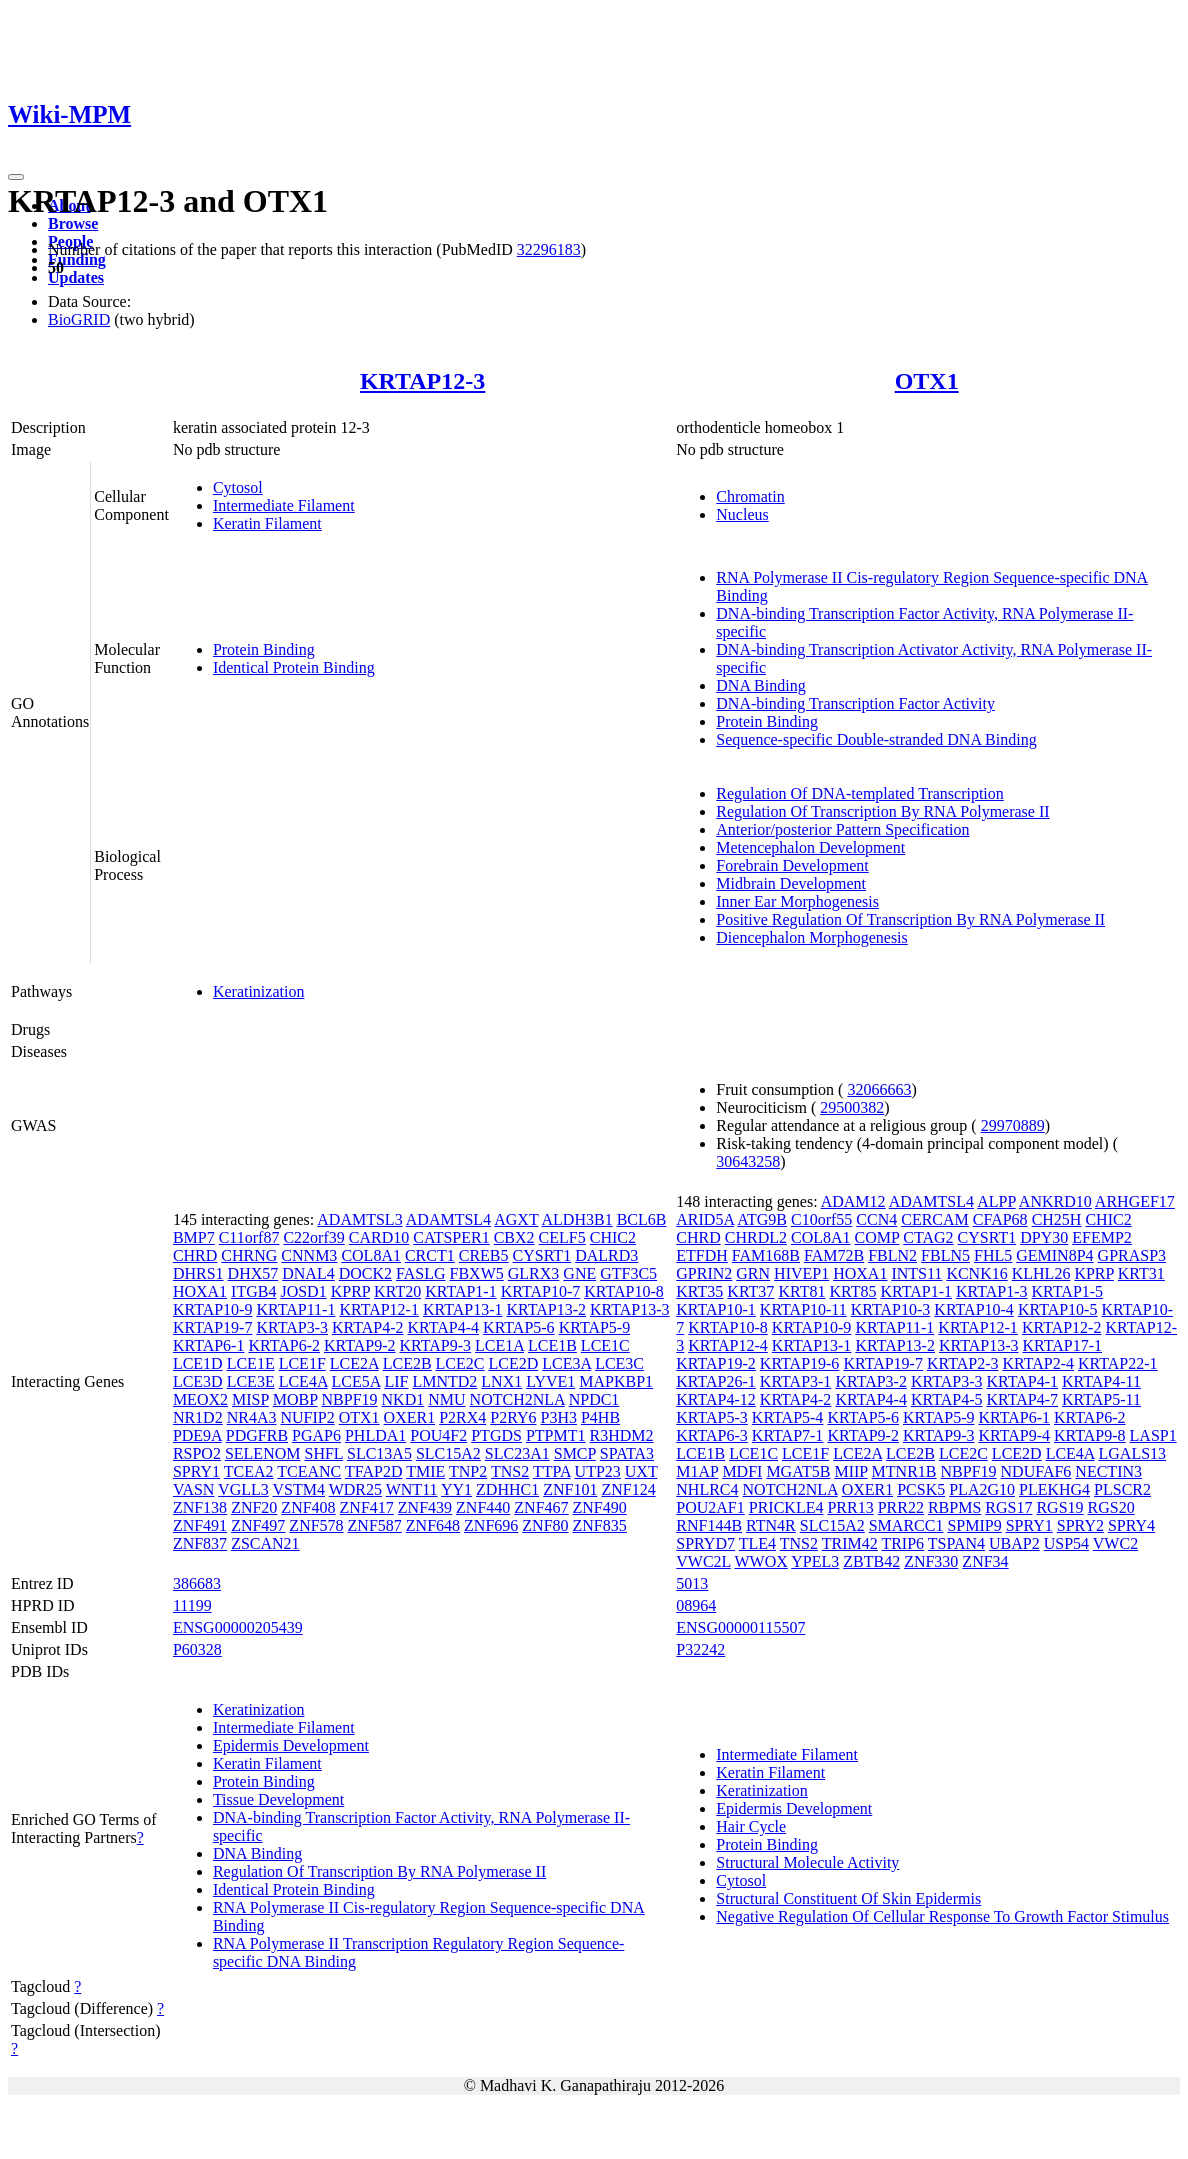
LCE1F (302, 1363)
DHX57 (253, 1273)
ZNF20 (254, 1507)
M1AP (697, 1471)
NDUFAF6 (1036, 1471)
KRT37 (750, 1291)
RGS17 (1008, 1507)
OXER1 (410, 1417)
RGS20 (1111, 1507)
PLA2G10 (982, 1489)
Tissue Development (278, 1799)
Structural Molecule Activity (807, 1862)
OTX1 (927, 381)
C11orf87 (249, 1237)
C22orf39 (313, 1237)
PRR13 (850, 1507)
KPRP (350, 1291)
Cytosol (238, 487)
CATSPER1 (451, 1237)
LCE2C (460, 1363)
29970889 (1013, 1125)
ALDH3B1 (577, 1219)
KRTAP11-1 (295, 1309)
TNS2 (510, 1471)
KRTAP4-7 (1022, 1399)
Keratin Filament (267, 523)
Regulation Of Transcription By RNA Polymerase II (882, 811)
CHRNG (249, 1255)
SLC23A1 (517, 1453)
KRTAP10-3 (891, 1309)
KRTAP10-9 (213, 1309)
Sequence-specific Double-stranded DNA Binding (876, 739)
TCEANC (309, 1471)
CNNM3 (309, 1255)
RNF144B (709, 1525)
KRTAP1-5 (1068, 1291)
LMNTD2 (444, 1381)
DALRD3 (606, 1255)
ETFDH (702, 1255)
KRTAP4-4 (444, 1327)
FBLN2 (892, 1255)
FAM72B (834, 1255)
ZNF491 (200, 1525)
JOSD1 (303, 1291)
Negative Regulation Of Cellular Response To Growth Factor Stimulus (942, 1916)
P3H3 (559, 1417)
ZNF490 (600, 1507)
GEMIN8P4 (1054, 1255)
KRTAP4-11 (1101, 1381)
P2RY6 (513, 1417)
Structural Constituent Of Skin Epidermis (848, 1898)
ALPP (996, 1201)
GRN (753, 1273)
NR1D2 (198, 1417)
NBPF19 (350, 1399)
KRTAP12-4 (728, 1345)
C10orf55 (821, 1219)
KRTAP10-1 (716, 1309)
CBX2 (514, 1237)
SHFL (323, 1453)
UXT (641, 1471)
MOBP (295, 1399)
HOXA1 (200, 1291)
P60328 (197, 1649)
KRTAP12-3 (422, 381)
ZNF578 (316, 1525)
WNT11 (412, 1489)
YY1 (456, 1489)
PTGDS (496, 1435)
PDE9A (197, 1435)
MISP (250, 1399)
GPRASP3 (1132, 1255)
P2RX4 (462, 1417)
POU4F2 (438, 1435)
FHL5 (993, 1255)
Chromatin (750, 496)
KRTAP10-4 (974, 1309)
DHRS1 (198, 1273)
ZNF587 (375, 1525)
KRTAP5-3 (712, 1417)
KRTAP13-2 (546, 1309)
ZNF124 (628, 1489)
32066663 (879, 1089)
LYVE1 (550, 1381)
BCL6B (642, 1219)
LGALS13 (1133, 1453)
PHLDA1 (375, 1435)
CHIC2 (613, 1237)
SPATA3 (627, 1453)
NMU (446, 1399)
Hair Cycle (751, 1826)
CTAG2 (928, 1237)
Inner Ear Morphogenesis (797, 901)
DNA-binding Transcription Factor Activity (855, 703)
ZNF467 (541, 1507)
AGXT (516, 1219)
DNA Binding (760, 685)
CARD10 (379, 1237)
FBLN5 (945, 1255)
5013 (692, 1583)
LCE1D (198, 1363)
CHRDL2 (756, 1237)
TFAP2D (374, 1471)
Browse (73, 223)
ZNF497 (258, 1525)
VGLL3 (243, 1489)
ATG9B (762, 1219)
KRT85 (852, 1291)
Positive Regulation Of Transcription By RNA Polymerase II (910, 919)
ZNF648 (433, 1525)
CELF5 (562, 1237)
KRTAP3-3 (292, 1327)
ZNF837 (200, 1543)
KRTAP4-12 (716, 1399)
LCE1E (251, 1363)
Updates (76, 277)
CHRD (195, 1255)
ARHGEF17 (1135, 1201)
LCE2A (354, 1363)
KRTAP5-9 (595, 1327)
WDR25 (355, 1489)
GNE (579, 1273)
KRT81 (801, 1291)
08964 (696, 1605)
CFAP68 (1000, 1219)
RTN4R (771, 1525)
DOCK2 (365, 1273)
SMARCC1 (906, 1525)
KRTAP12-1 (379, 1309)
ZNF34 (985, 1561)
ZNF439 (425, 1507)
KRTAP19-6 (800, 1363)
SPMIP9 (974, 1525)
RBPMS (954, 1507)
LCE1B (552, 1345)
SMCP (575, 1453)
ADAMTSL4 (448, 1219)
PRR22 (901, 1507)
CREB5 (484, 1255)
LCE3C (619, 1363)
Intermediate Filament (284, 505)
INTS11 (916, 1273)
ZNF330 (931, 1561)
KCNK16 (976, 1273)
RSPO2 (197, 1453)
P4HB (600, 1417)
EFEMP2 (1102, 1237)
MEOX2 (200, 1399)
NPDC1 (594, 1399)
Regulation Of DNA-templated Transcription (860, 793)
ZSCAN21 (265, 1543)
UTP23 (598, 1471)
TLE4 (757, 1543)
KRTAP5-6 (519, 1327)
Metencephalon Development (810, 847)
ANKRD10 (1055, 1201)
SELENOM (263, 1453)
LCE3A (566, 1363)
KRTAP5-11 (1101, 1399)
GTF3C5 (628, 1273)
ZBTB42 (871, 1561)
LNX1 (501, 1381)
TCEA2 (249, 1471)
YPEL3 (815, 1561)
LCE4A (303, 1381)
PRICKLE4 (786, 1507)
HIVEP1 (801, 1273)
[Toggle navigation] (16, 177)
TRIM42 (850, 1543)
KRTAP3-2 (871, 1381)
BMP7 (194, 1237)
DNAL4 (308, 1273)
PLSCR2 (1122, 1489)
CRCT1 (430, 1255)
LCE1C (605, 1345)
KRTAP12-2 (1062, 1327)
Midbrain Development (791, 883)
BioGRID (79, 319)
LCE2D (513, 1363)
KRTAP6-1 (209, 1345)
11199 (192, 1605)
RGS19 (1059, 1507)
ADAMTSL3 (359, 1219)
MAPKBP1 (616, 1381)
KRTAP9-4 (1014, 1435)
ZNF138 (200, 1507)
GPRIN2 (704, 1273)
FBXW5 (477, 1273)
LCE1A (499, 1345)
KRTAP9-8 (1090, 1435)
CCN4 (876, 1219)
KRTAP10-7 (541, 1291)
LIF (396, 1381)
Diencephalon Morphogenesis (812, 937)
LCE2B (407, 1363)
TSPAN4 (956, 1543)
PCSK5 (921, 1489)
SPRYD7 (705, 1543)
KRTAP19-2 (716, 1363)
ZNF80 (545, 1525)
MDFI (742, 1471)
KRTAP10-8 (624, 1291)
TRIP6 (902, 1543)
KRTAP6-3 (712, 1435)
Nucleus (742, 514)
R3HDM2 (621, 1435)
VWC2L (703, 1561)
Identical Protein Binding (294, 667)
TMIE (425, 1471)
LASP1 (1153, 1435)
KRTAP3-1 (796, 1381)
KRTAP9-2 (360, 1345)
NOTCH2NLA (517, 1399)
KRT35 (699, 1291)
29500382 (852, 1107)
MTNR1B (904, 1471)
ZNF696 (491, 1525)
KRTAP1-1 (461, 1291)
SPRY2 (1080, 1525)
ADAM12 (853, 1201)
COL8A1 (371, 1255)
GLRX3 (534, 1273)
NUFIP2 (307, 1417)
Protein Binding (264, 649)
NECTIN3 (1108, 1471)
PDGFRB (257, 1435)
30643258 (748, 1161)
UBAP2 (1014, 1543)
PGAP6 (316, 1435)
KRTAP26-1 (716, 1381)
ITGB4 (253, 1291)
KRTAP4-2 (368, 1327)
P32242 (700, 1649)
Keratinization (259, 991)
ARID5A (705, 1219)
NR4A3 (252, 1417)
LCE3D (198, 1381)
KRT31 (1141, 1273)
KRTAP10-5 (1058, 1309)
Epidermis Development (291, 1745)
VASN (194, 1489)
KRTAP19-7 (213, 1327)
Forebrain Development (792, 865)
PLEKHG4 (1054, 1489)
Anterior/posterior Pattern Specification (842, 829)
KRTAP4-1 (1022, 1381)
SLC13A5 (379, 1453)
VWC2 (1115, 1543)
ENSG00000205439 (238, 1627)
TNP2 (468, 1471)
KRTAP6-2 (284, 1345)
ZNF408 (308, 1507)
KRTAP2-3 (963, 1363)
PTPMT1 (556, 1435)
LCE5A (356, 1381)
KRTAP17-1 (1062, 1345)
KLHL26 (1041, 1273)
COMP (877, 1237)
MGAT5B (798, 1471)
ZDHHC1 (507, 1489)
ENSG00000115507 (740, 1627)
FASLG (421, 1273)
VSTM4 (298, 1489)
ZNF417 (367, 1507)
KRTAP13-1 (463, 1309)
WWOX (761, 1561)
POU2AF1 (710, 1507)
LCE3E (251, 1381)
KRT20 (397, 1291)
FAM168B (766, 1255)
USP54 (1066, 1543)
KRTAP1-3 (992, 1291)
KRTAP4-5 (947, 1399)
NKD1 (403, 1399)
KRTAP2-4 (1038, 1363)
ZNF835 (600, 1525)
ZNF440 (483, 1507)
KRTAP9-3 (436, 1345)
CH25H (1057, 1219)
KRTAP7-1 (788, 1435)
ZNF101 (570, 1489)
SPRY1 (196, 1471)
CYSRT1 (542, 1255)
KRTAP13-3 (630, 1309)
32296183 (549, 249)
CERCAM (935, 1219)
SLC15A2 (448, 1453)
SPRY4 (1131, 1525)
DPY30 (1044, 1237)
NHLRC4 (707, 1489)
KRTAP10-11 (803, 1309)
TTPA (552, 1471)
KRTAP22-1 (1118, 1363)
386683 (197, 1583)
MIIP (850, 1471)
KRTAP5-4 (788, 1417)
